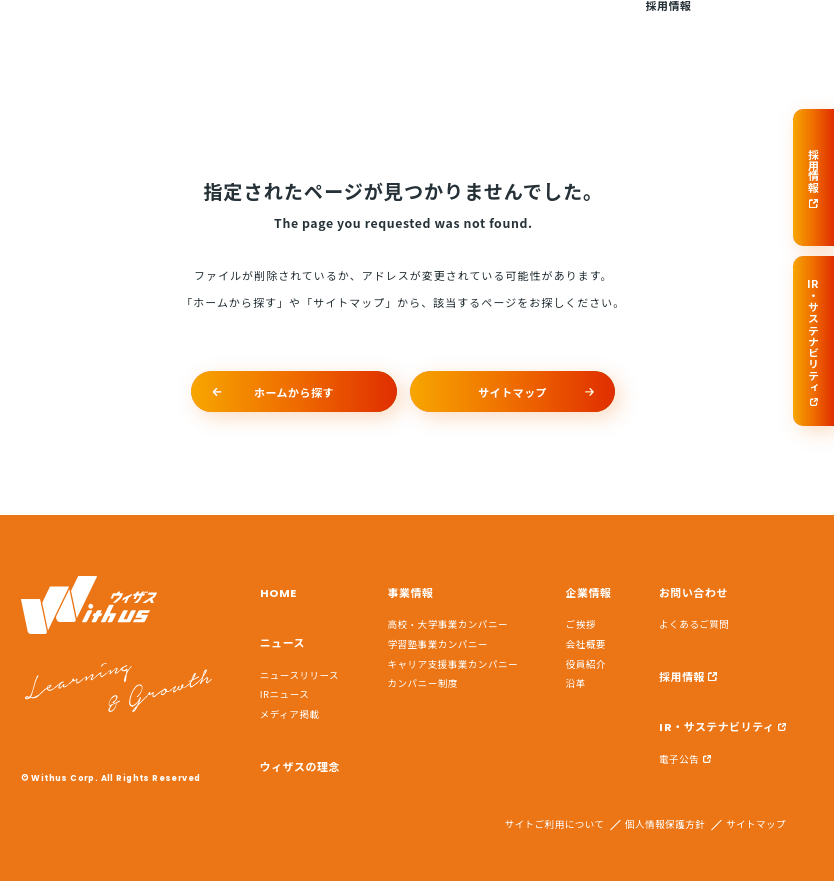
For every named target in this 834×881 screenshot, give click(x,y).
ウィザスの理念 (397, 30)
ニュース (290, 30)
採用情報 (668, 30)
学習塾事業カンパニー (438, 644)
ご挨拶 (581, 624)
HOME (220, 30)
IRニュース (285, 694)
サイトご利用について (554, 825)
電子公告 (679, 759)
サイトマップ (756, 825)
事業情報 (491, 30)
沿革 (576, 683)
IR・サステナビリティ (716, 727)
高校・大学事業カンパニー (448, 624)
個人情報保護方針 (665, 825)
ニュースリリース (299, 675)
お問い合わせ (766, 30)
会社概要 (586, 644)
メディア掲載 (290, 714)
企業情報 (580, 30)
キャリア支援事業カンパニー (453, 664)
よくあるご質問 (694, 624)
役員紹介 (586, 664)
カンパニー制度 (423, 683)
